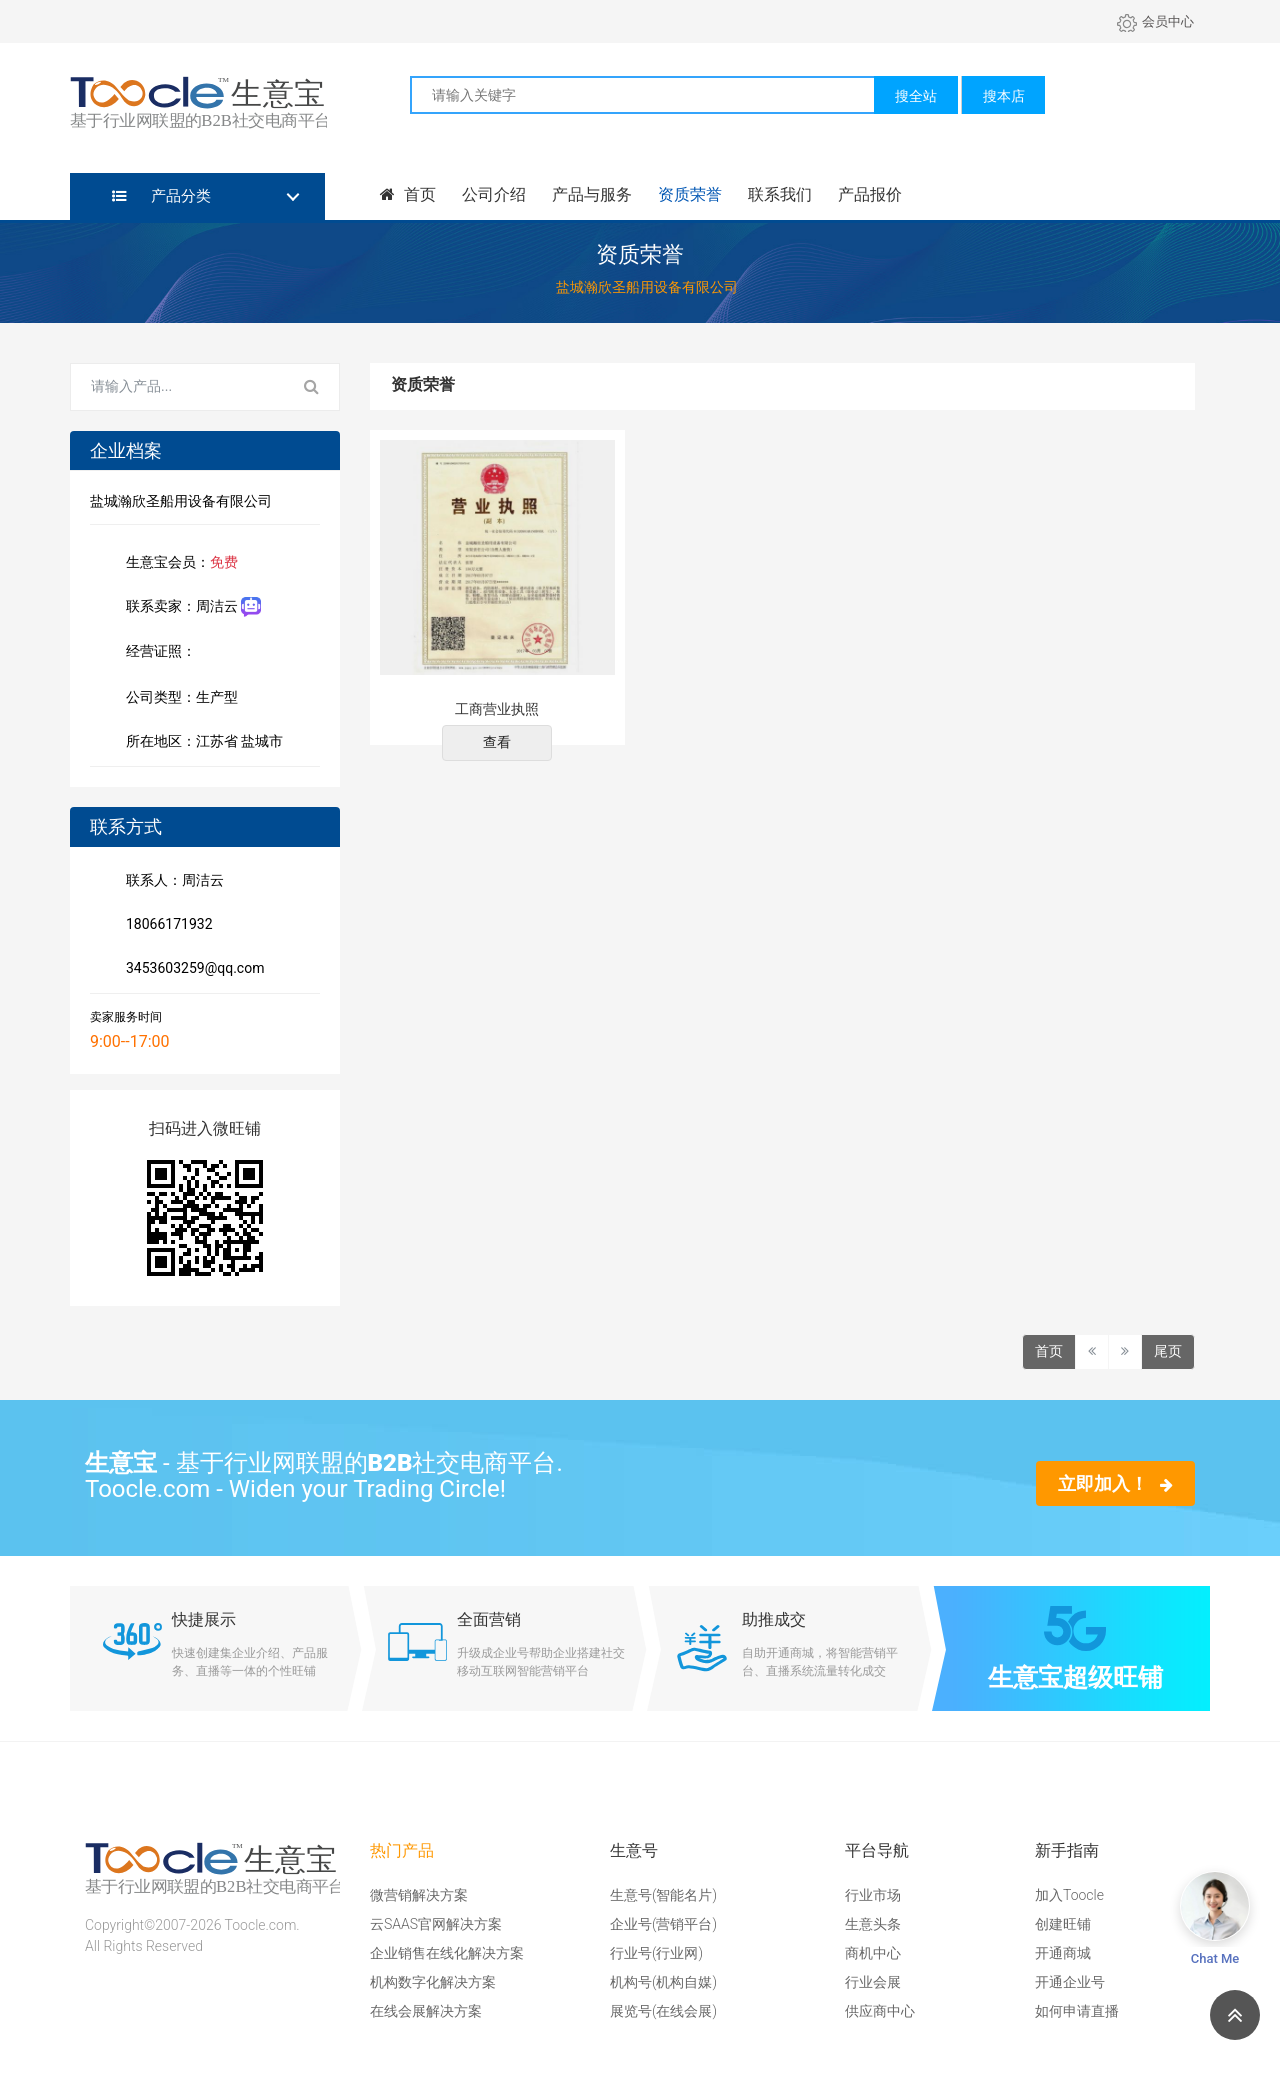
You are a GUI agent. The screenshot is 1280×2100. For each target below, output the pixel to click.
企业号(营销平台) (663, 1924)
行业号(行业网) (656, 1953)
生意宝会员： (178, 564)
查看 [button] (497, 742)
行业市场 (873, 1895)
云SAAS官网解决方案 (436, 1924)
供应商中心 (880, 2011)
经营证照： (171, 653)
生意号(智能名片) (663, 1895)
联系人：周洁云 (171, 882)
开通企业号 (1070, 1982)
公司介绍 (494, 194)
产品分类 (161, 196)
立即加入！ (1115, 1483)
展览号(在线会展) (663, 2011)
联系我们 (780, 194)
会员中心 (1155, 21)
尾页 (1168, 1351)
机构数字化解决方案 (433, 1982)
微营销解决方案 (419, 1895)
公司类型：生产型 (178, 699)
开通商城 (1063, 1953)
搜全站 (916, 96)
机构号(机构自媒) (663, 1982)
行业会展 (873, 1982)
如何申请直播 (1077, 2011)
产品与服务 (592, 194)
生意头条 (873, 1924)
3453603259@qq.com (191, 970)
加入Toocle (1069, 1895)
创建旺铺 (1063, 1924)
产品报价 (870, 194)
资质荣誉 (690, 194)
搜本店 (1004, 96)
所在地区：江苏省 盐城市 (200, 743)
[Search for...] (178, 387)
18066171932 (165, 926)
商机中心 (873, 1953)
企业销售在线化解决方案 (447, 1953)
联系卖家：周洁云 (189, 607)
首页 (408, 194)
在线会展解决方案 (426, 2011)
